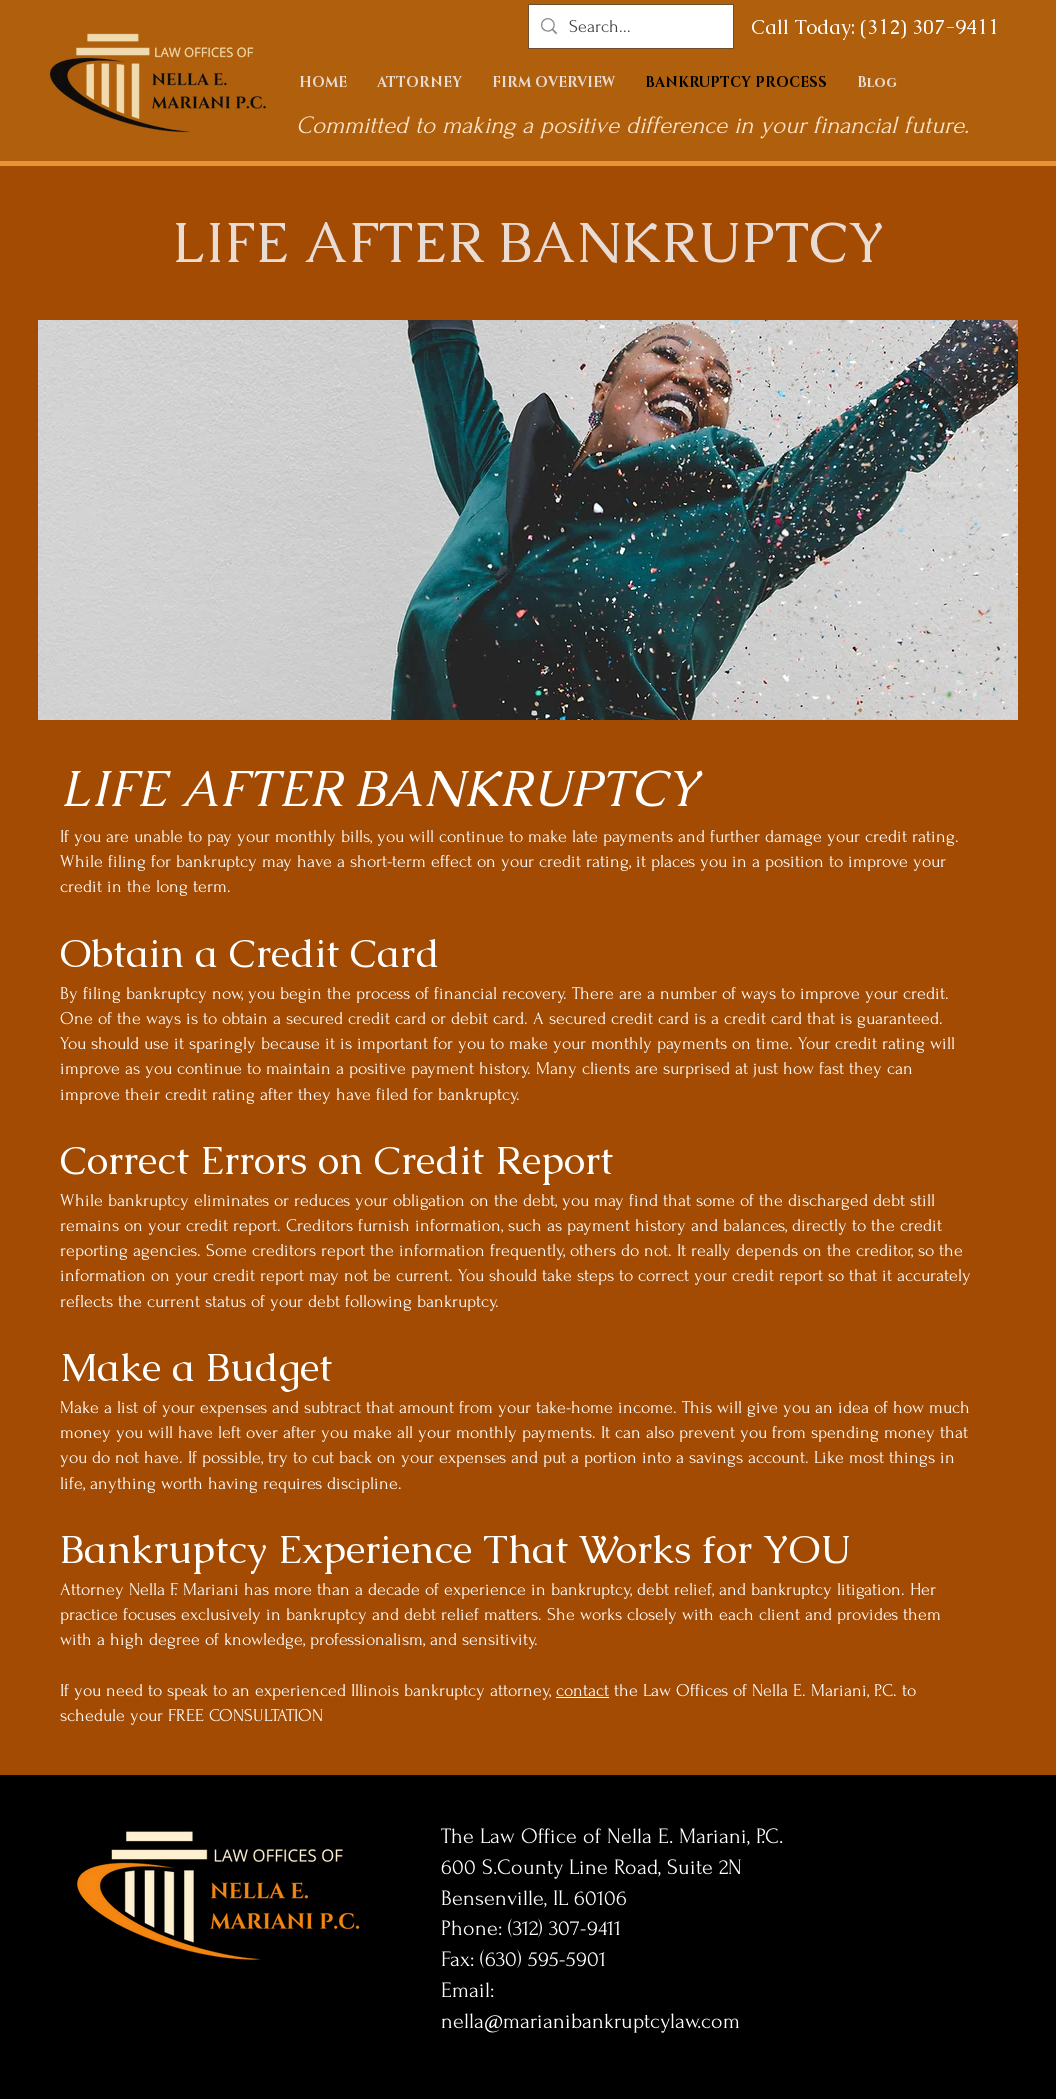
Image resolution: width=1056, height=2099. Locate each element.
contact (582, 1690)
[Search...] (630, 26)
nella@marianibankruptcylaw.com (590, 2021)
